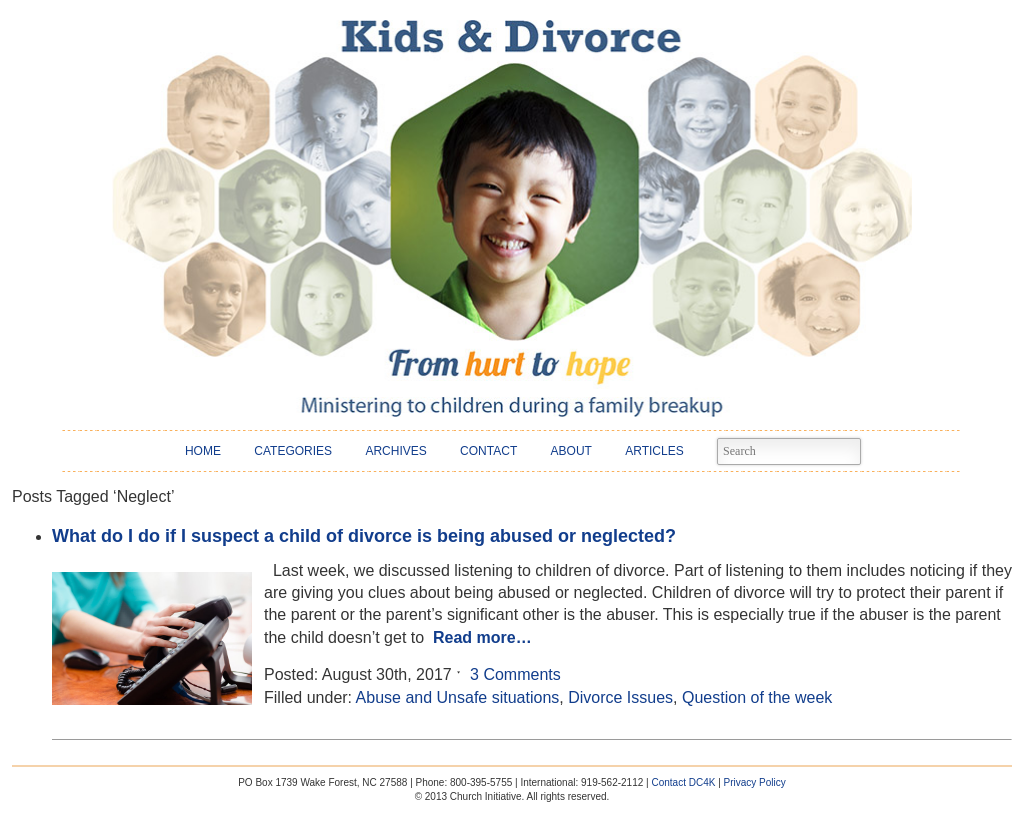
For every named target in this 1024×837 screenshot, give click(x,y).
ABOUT (571, 451)
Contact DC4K (683, 782)
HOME (203, 451)
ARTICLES (654, 451)
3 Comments (515, 674)
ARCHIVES (395, 451)
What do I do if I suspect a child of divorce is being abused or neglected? (364, 536)
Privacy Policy (755, 782)
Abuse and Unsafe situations (458, 697)
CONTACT (488, 451)
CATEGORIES (293, 451)
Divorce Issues (620, 697)
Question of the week (757, 697)
